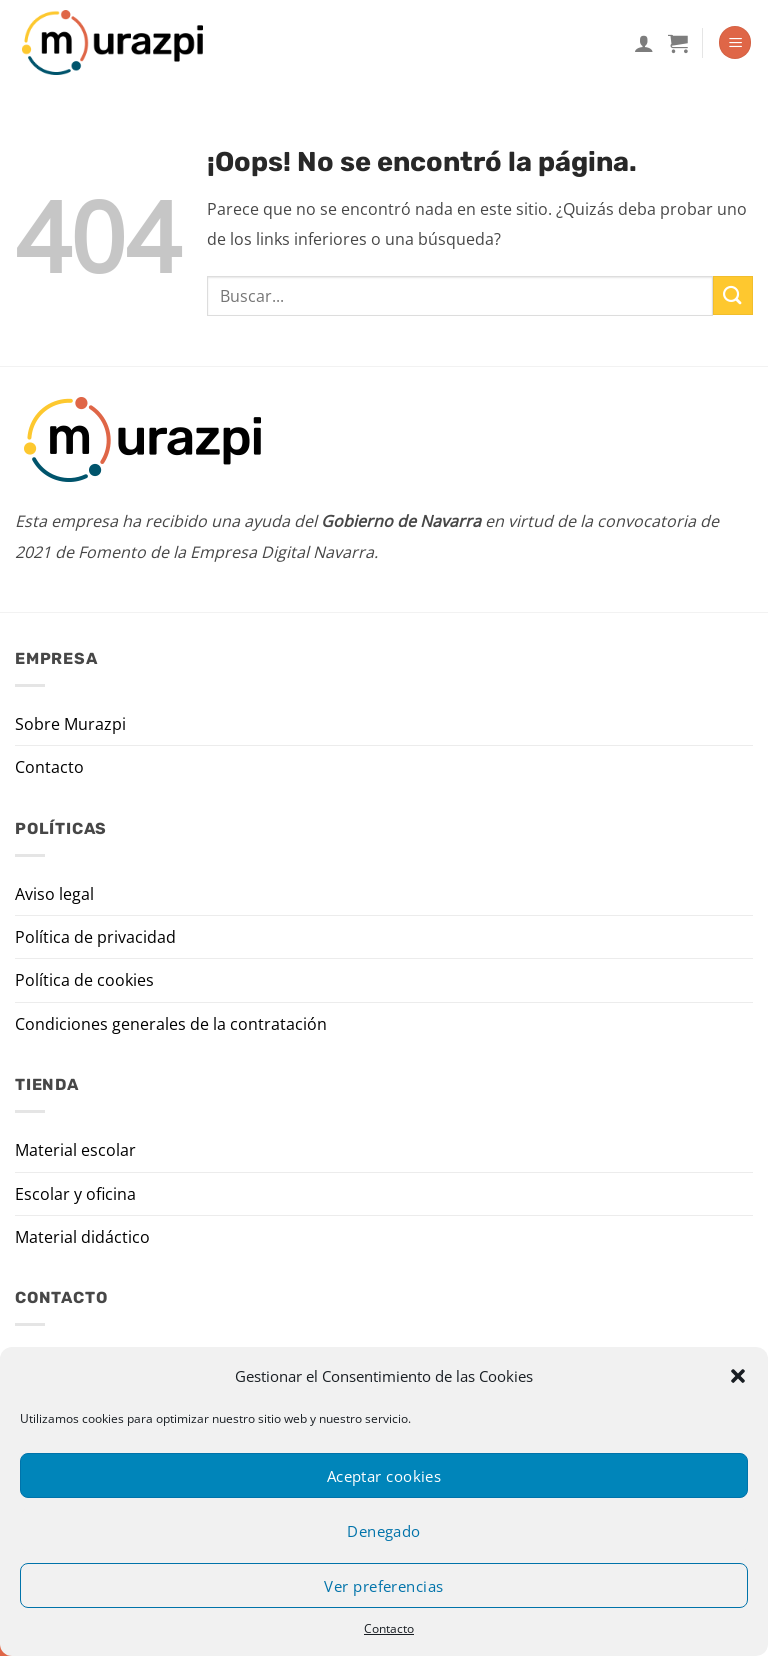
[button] (738, 1376)
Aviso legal (54, 894)
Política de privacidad (95, 937)
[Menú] (735, 42)
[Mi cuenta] (644, 43)
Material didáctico (82, 1237)
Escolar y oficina (75, 1194)
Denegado (384, 1531)
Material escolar (75, 1150)
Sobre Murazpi (70, 724)
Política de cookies (84, 980)
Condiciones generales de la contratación (171, 1024)
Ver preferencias (383, 1586)
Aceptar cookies (384, 1476)
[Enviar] (733, 295)
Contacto (389, 1628)
